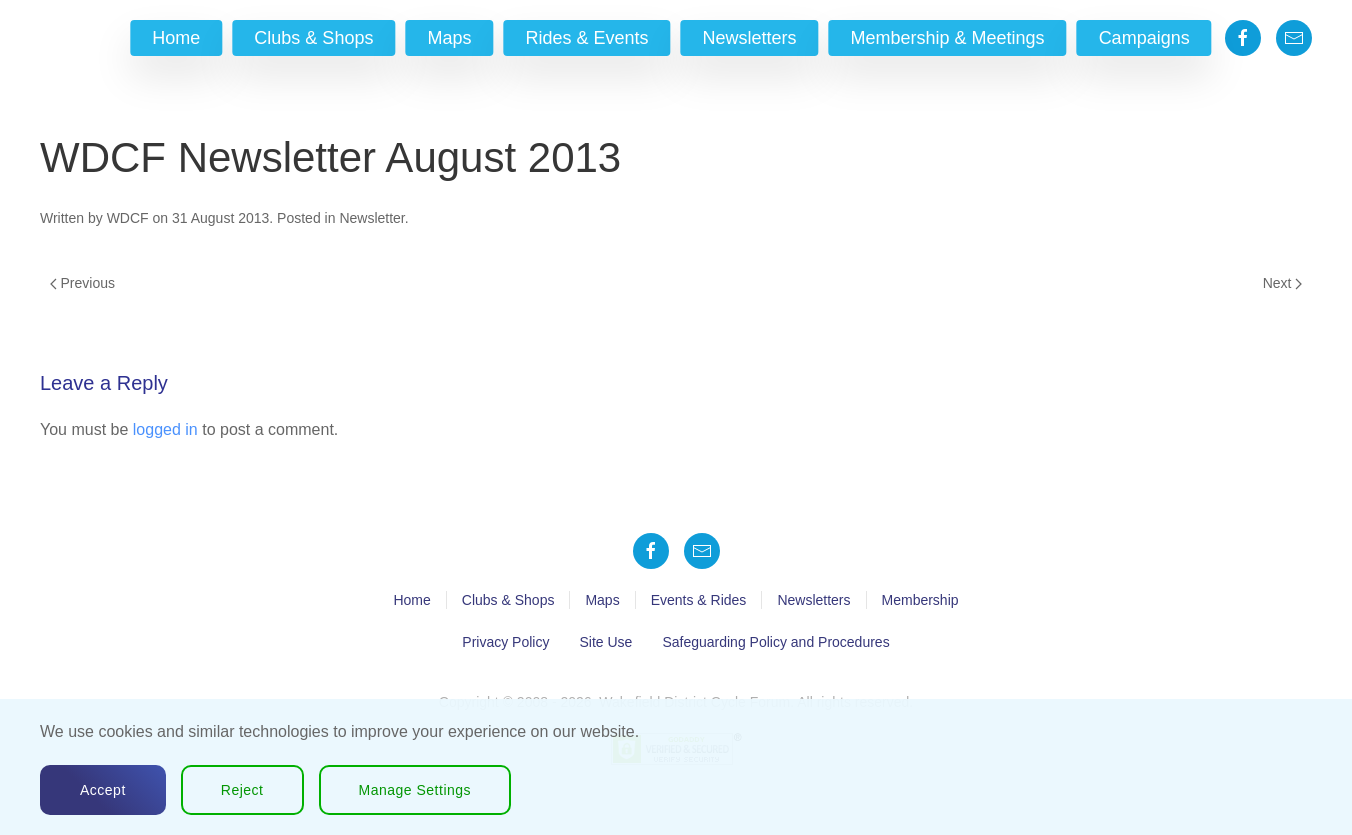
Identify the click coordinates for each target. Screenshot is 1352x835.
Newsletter (371, 218)
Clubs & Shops (313, 38)
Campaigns (1144, 38)
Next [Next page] (1282, 283)
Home (176, 38)
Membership (920, 600)
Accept (103, 790)
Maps (449, 38)
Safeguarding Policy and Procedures (775, 642)
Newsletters (750, 38)
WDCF (128, 218)
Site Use (605, 642)
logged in (165, 429)
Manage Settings (415, 790)
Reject (242, 790)
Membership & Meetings (948, 38)
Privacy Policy (505, 642)
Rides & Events (586, 38)
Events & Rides (699, 600)
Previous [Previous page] (82, 283)
